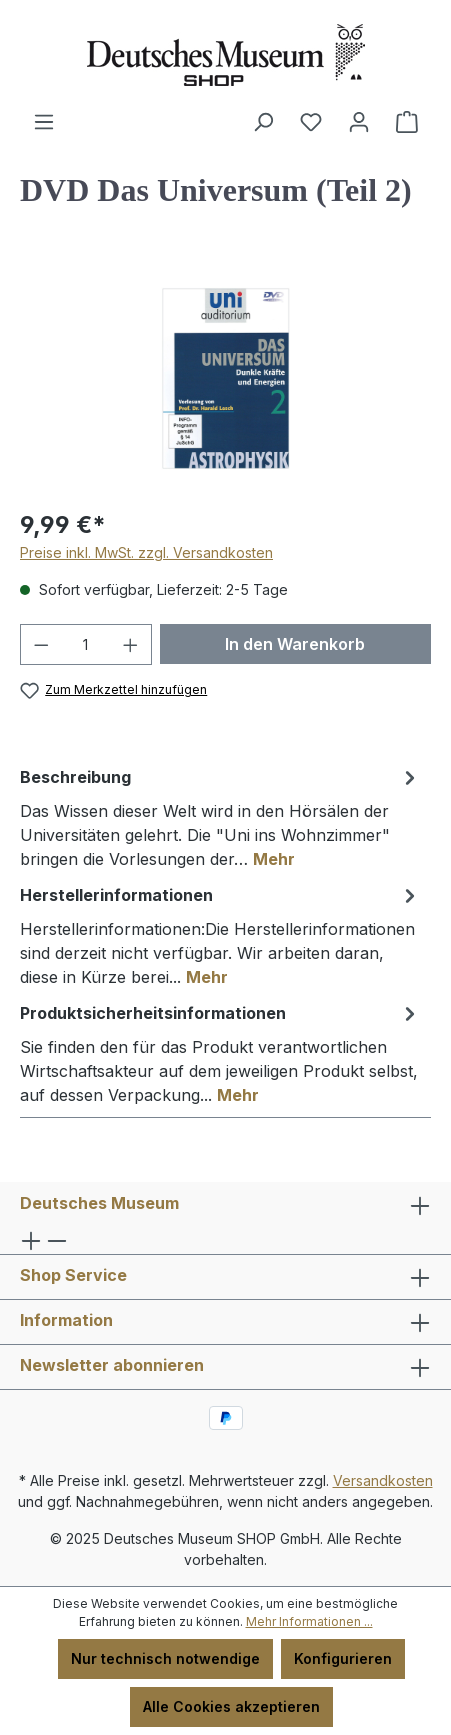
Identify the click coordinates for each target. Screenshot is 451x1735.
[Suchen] (263, 122)
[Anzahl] (86, 644)
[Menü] (44, 122)
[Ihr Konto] (359, 122)
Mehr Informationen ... (309, 1621)
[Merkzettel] (311, 122)
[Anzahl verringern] (41, 644)
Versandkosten (383, 1480)
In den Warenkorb (295, 644)
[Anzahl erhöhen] (131, 644)
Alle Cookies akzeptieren (231, 1706)
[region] (225, 378)
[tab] (220, 817)
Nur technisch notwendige (165, 1658)
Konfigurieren (343, 1658)
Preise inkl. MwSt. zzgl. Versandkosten (146, 552)
